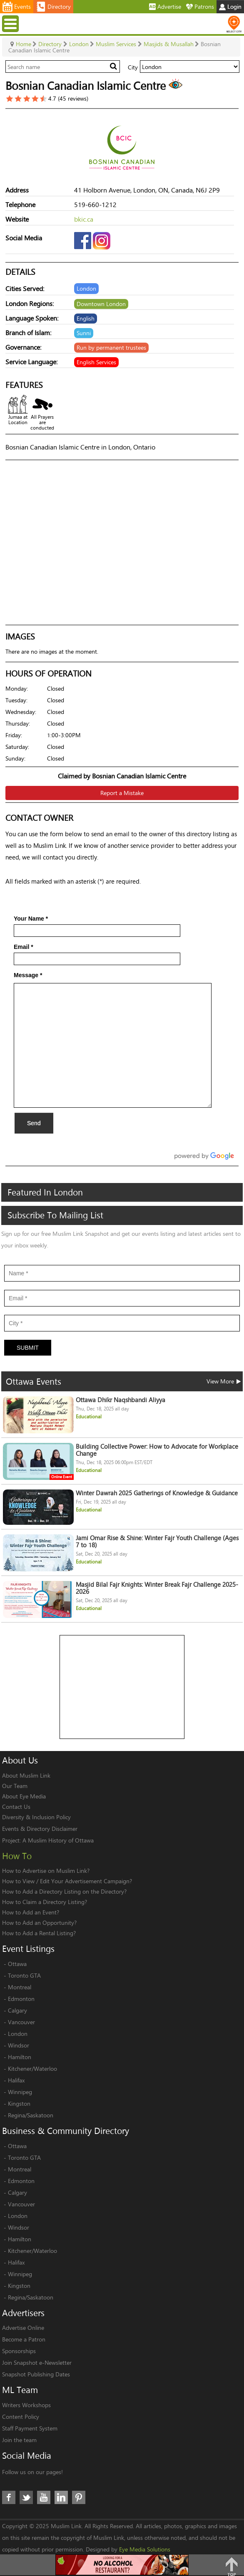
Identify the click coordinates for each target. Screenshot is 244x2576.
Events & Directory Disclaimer (39, 1828)
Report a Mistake (122, 792)
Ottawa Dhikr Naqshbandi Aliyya (120, 1399)
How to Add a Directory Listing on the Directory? (64, 1891)
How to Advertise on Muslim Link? (46, 1870)
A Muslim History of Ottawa (58, 1840)
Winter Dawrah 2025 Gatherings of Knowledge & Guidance (157, 1493)
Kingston (19, 2103)
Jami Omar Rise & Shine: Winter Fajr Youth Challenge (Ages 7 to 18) (157, 1541)
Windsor (18, 2045)
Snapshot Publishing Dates (36, 2374)
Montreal (19, 1987)
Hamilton (19, 2056)
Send (34, 1123)
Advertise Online (23, 2327)
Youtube (43, 2497)
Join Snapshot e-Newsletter (37, 2362)
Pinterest (78, 2497)
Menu (11, 23)
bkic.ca (83, 219)
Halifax (16, 2080)
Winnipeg (20, 2091)
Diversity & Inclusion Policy (36, 1817)
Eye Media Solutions (144, 2549)
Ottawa (17, 1963)
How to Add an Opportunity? (39, 1922)
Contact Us (16, 1806)
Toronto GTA (24, 1975)
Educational (89, 1416)
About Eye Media (24, 1796)
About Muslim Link (26, 1775)
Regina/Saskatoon (30, 2115)
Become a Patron (23, 2339)
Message (28, 975)
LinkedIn (61, 2497)
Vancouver (21, 2022)
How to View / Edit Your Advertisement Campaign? (67, 1881)
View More (224, 1381)
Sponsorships (19, 2350)
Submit (28, 1347)
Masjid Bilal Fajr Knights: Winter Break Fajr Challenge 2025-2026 (157, 1588)
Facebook (8, 2497)
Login (230, 6)
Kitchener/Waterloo (32, 2068)
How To (17, 1856)
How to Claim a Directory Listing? (44, 1901)
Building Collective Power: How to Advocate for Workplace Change (157, 1450)
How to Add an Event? (30, 1912)
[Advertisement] (122, 1687)
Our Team (14, 1785)
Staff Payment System (29, 2428)
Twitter (26, 2497)
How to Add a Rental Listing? (39, 1933)
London (17, 2033)
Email (23, 946)
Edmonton (21, 1998)
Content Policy (20, 2416)
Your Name (31, 918)
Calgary (17, 2010)
